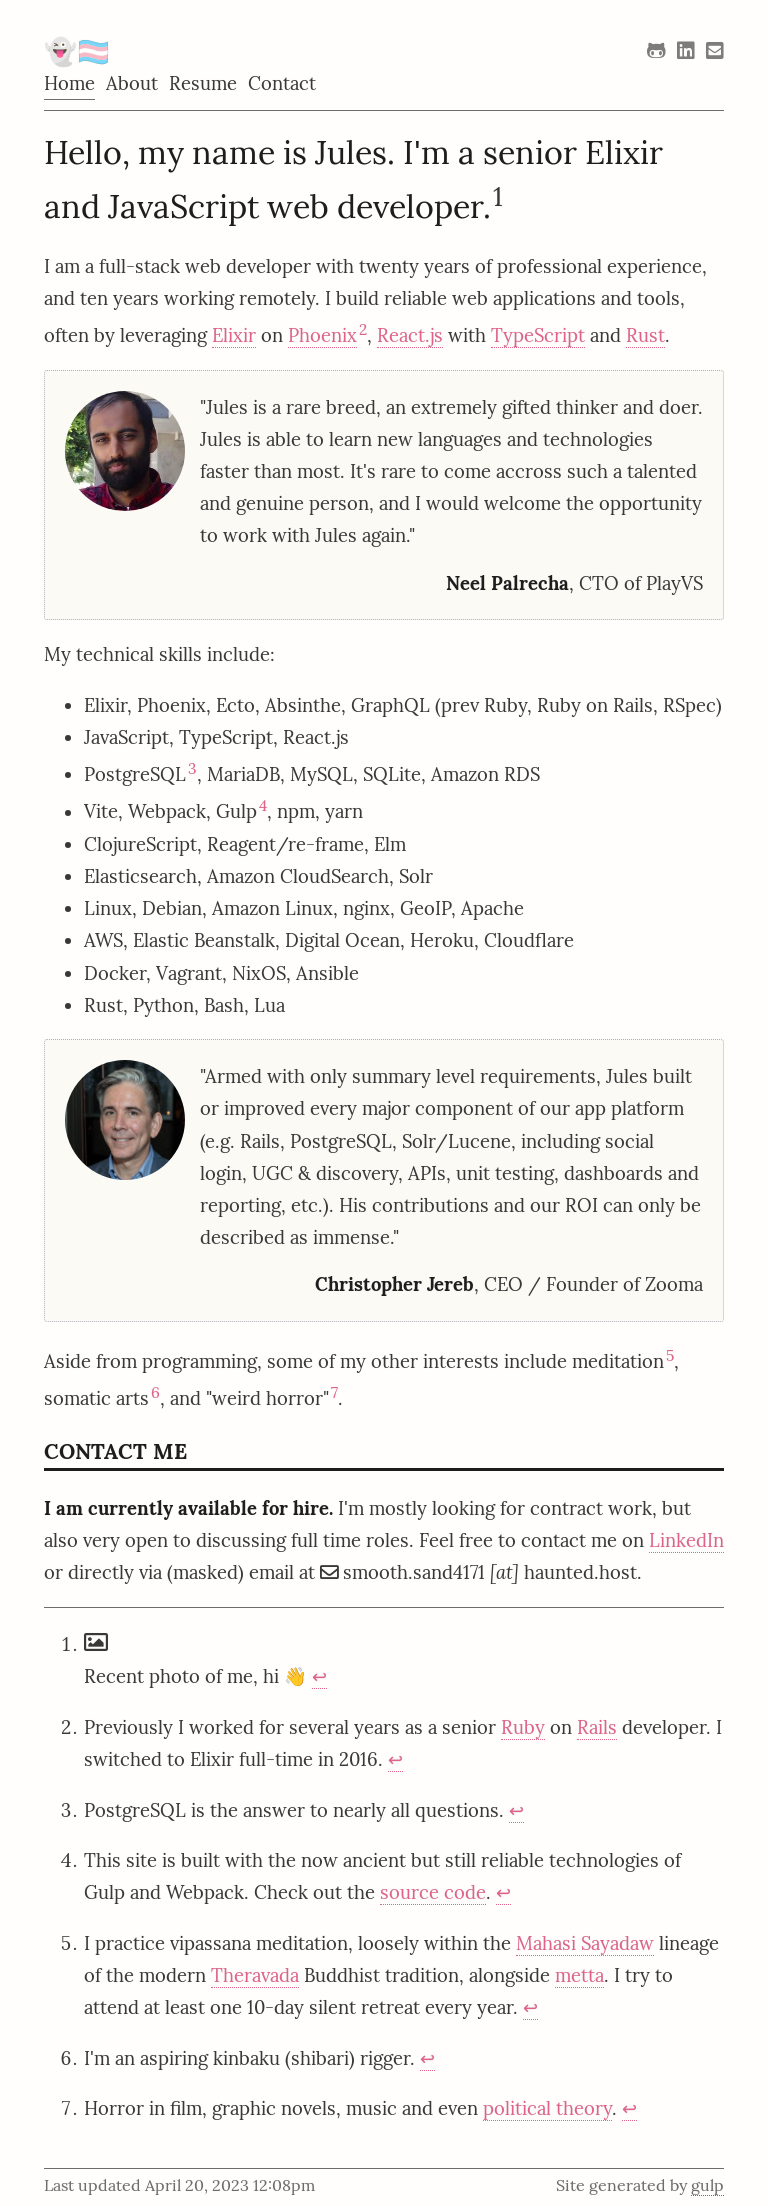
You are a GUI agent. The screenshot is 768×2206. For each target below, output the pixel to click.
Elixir (234, 335)
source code (433, 1892)
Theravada (255, 1975)
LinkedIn (686, 1540)
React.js (410, 335)
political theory (547, 2108)
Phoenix (322, 335)
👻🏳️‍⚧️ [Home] (77, 51)
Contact (282, 83)
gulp (707, 2185)
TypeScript (538, 335)
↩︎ (319, 1676)
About (132, 83)
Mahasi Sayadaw (585, 1943)
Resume (203, 83)
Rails (597, 1727)
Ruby (523, 1727)
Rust (645, 335)
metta (579, 1975)
